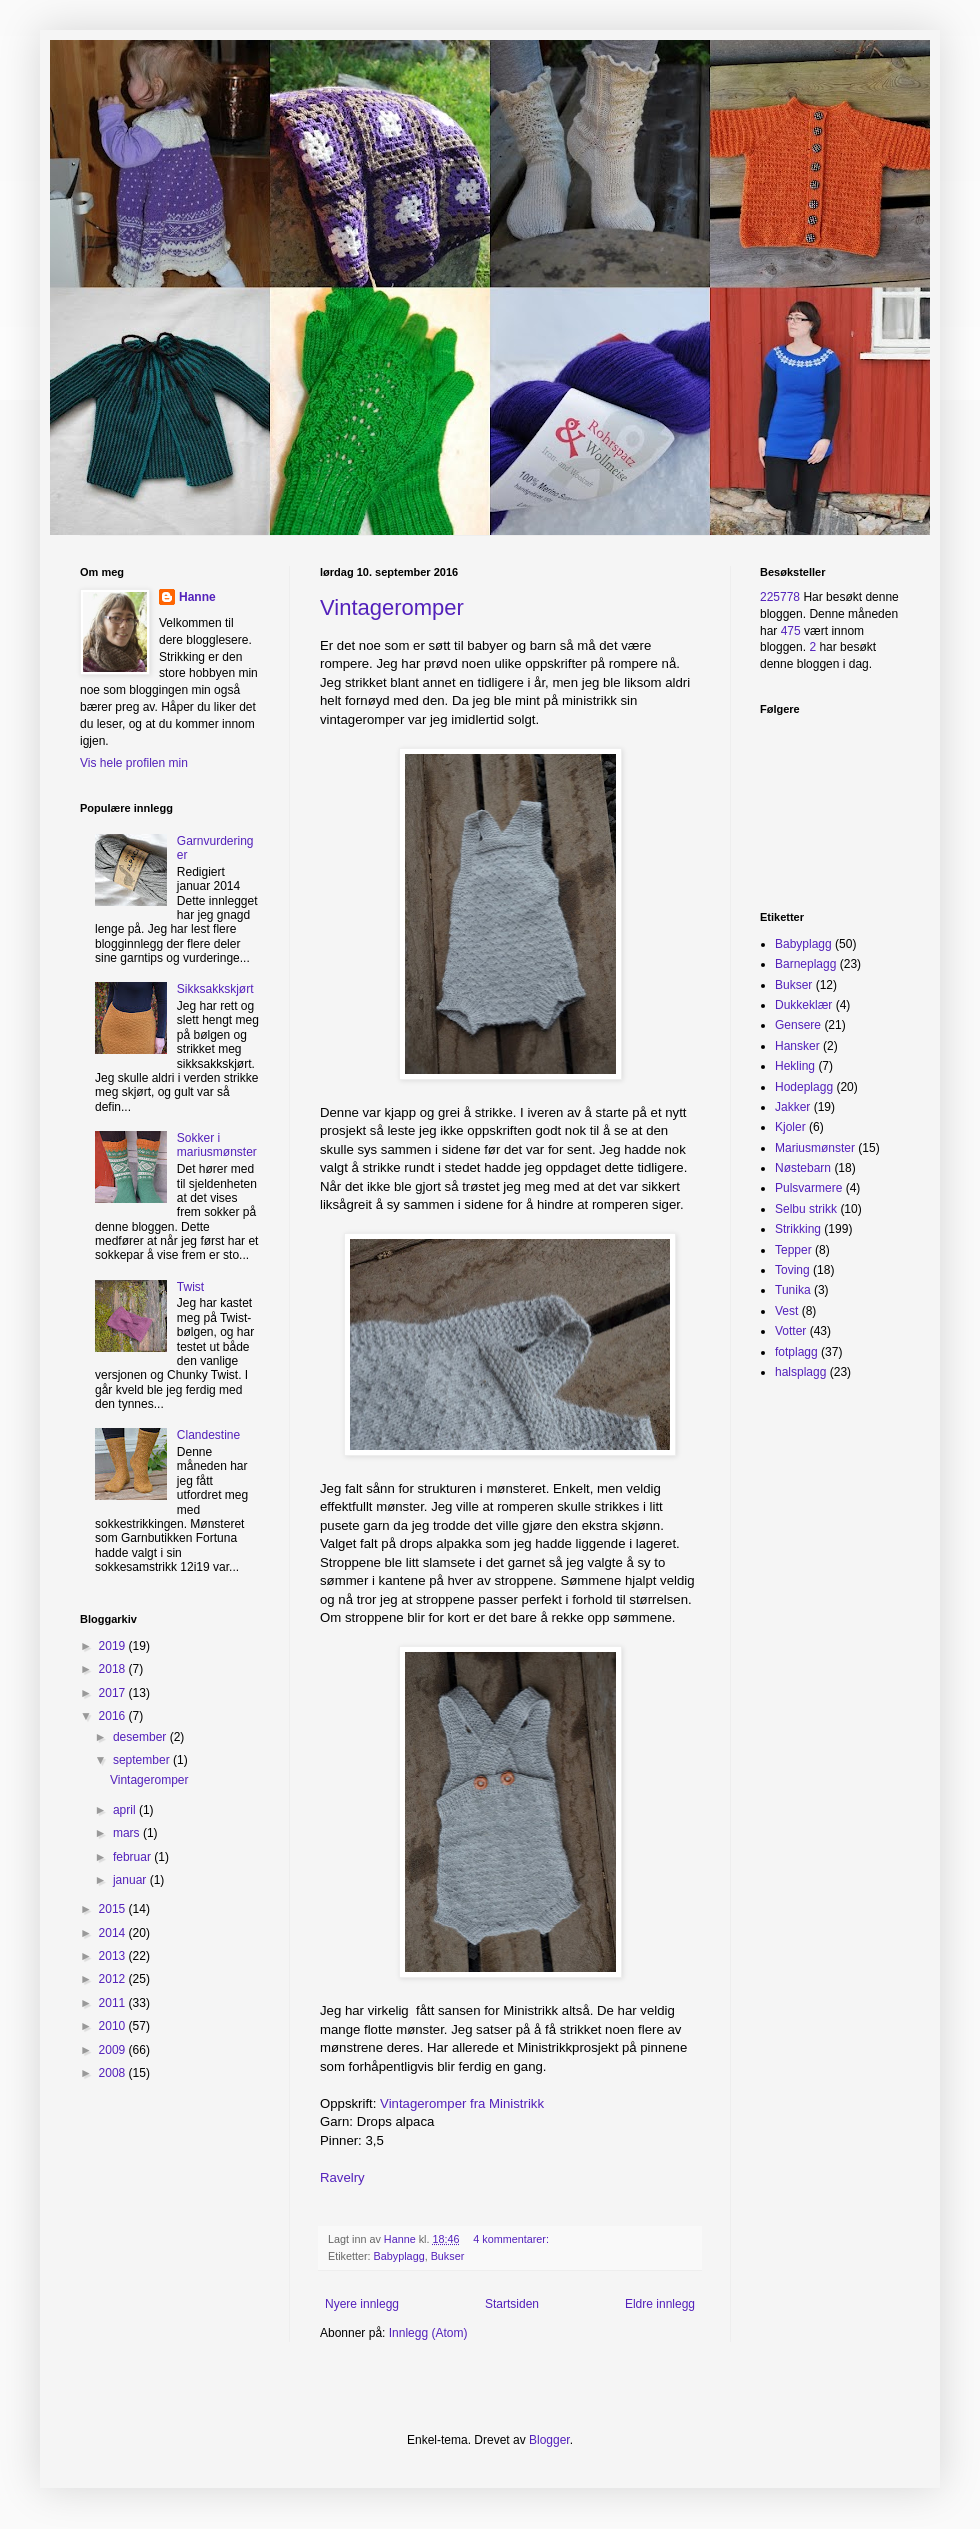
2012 (114, 1979)
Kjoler (790, 1127)
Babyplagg (399, 2256)
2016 (114, 1716)
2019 (114, 1646)
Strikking (798, 1229)
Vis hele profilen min (134, 763)
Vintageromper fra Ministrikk (464, 2103)
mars (128, 1833)
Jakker (792, 1107)
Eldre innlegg (660, 2304)
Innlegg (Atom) (428, 2333)
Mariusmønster (815, 1148)
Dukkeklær (803, 1005)
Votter (790, 1331)
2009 (114, 2050)
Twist (190, 1287)
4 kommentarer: (512, 2239)
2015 (114, 1909)
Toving (792, 1270)
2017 (114, 1693)
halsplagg (800, 1372)
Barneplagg (805, 964)
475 (791, 631)
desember (141, 1737)
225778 (780, 597)
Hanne (197, 597)
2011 (114, 2003)
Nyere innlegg (362, 2304)
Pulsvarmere (808, 1188)
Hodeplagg (804, 1087)
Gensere (798, 1025)
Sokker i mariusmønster (217, 1145)
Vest (786, 1311)
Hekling (795, 1066)
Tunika (793, 1290)
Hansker (797, 1046)
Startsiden (512, 2304)
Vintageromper (392, 607)
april (126, 1810)
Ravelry (344, 2177)
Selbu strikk (806, 1209)
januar (131, 1880)
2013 (114, 1956)
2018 (114, 1669)
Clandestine (208, 1435)
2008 (114, 2073)
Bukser (448, 2256)
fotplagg (796, 1352)
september (143, 1760)
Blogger (549, 2440)
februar (133, 1857)
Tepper (793, 1250)
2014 (114, 1933)
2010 (114, 2026)
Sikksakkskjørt (215, 989)
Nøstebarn (803, 1168)
